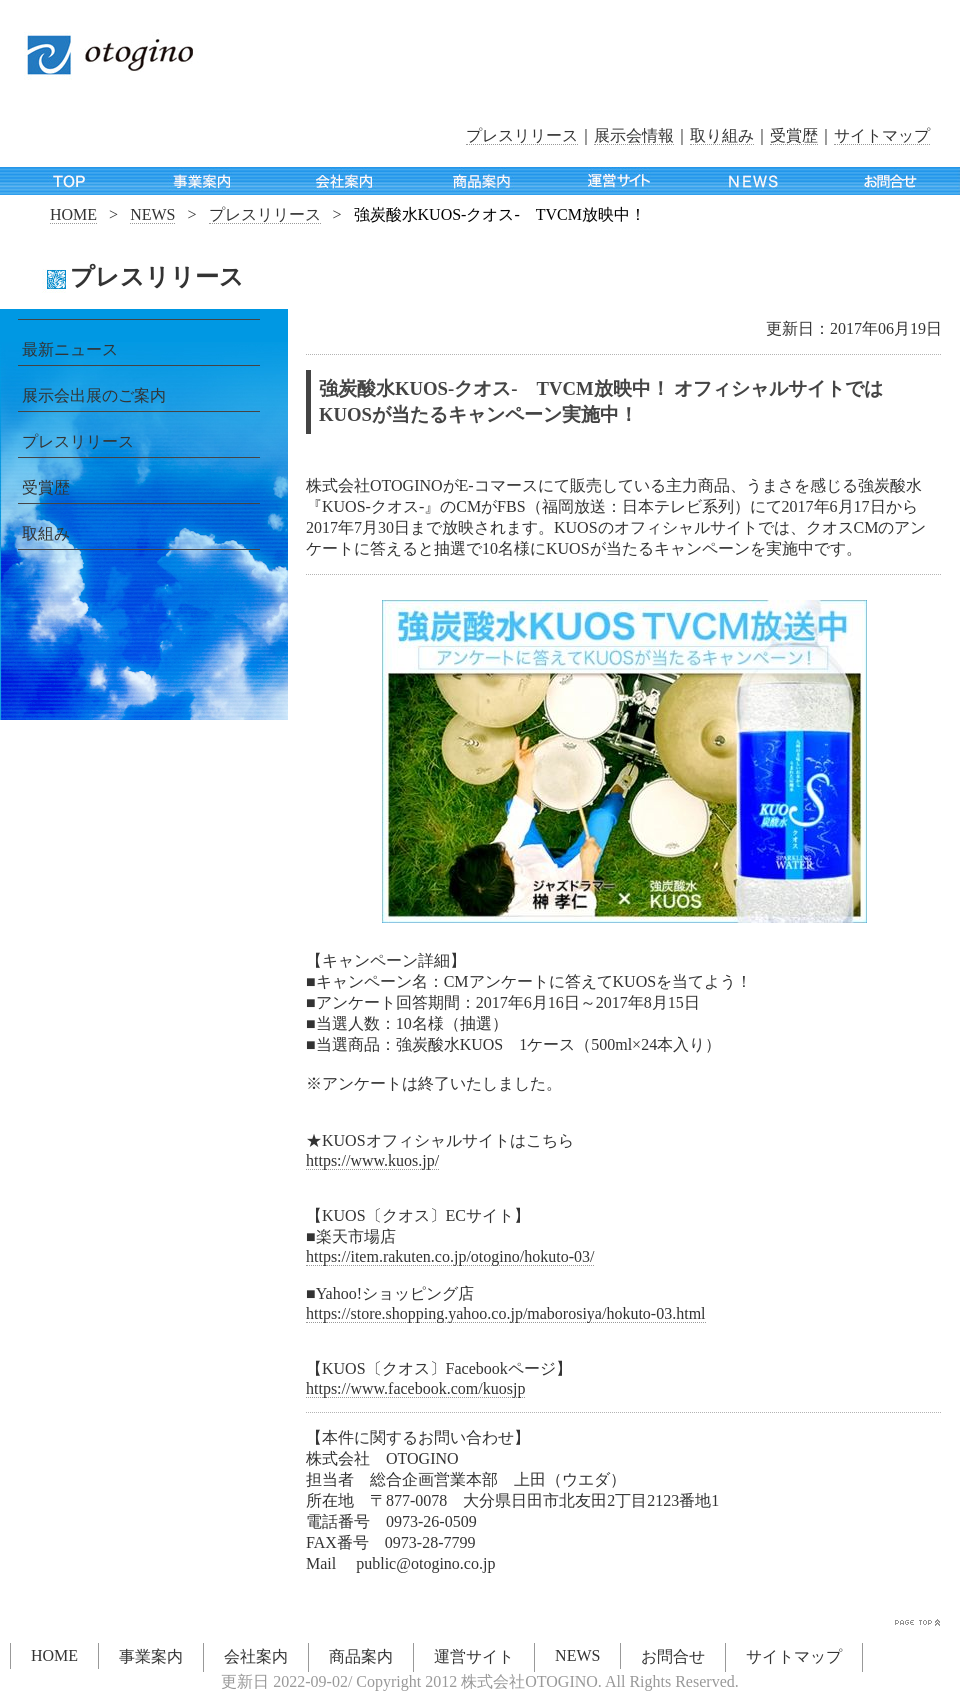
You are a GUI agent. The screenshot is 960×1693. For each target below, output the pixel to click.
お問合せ (673, 1656)
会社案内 (256, 1656)
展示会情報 (634, 135)
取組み (46, 533)
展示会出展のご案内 (94, 395)
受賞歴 (794, 135)
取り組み (722, 135)
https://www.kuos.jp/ (372, 1160)
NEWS (152, 214)
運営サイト (474, 1656)
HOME (73, 214)
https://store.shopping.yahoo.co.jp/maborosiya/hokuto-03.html (506, 1313)
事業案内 (151, 1656)
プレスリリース (522, 135)
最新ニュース (70, 349)
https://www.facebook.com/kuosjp (415, 1388)
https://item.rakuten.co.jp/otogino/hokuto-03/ (450, 1256)
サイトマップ (882, 135)
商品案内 (361, 1656)
